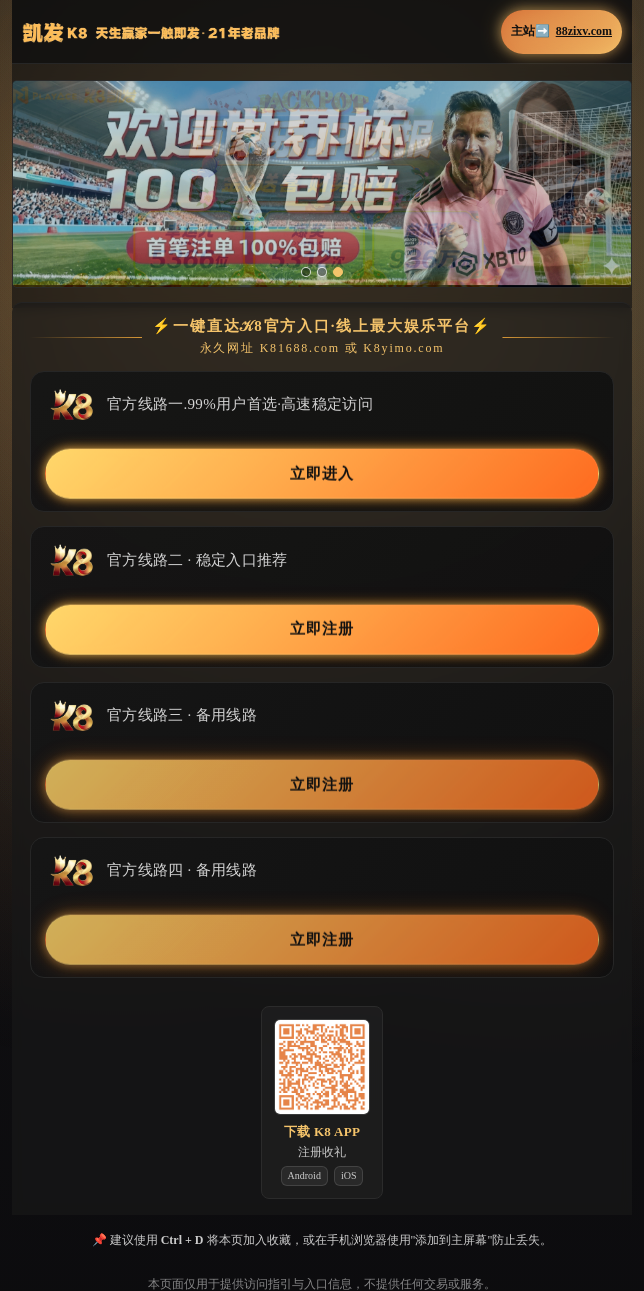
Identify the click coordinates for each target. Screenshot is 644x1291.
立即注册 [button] (322, 627)
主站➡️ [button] (561, 31)
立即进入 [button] (322, 472)
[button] (322, 183)
